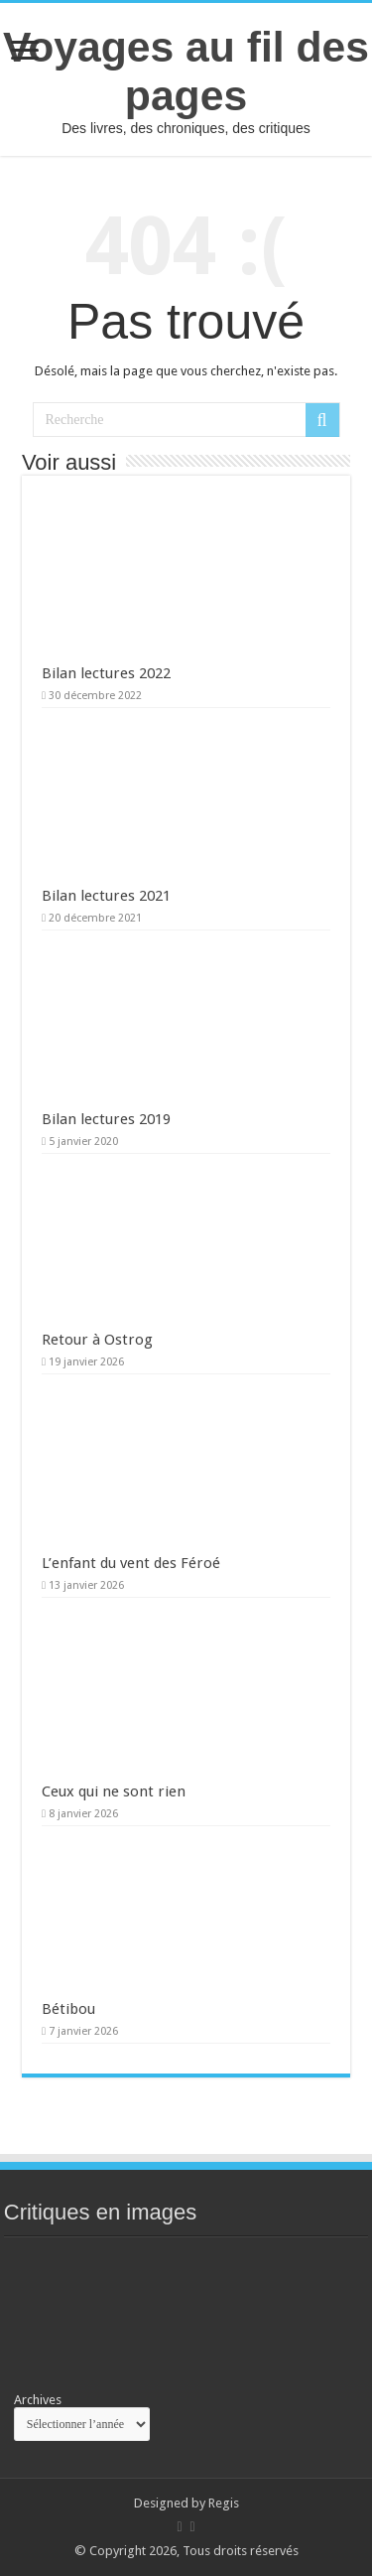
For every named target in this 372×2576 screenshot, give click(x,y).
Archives (38, 2399)
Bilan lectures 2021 (106, 896)
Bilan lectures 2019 (106, 1119)
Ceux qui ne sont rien (114, 1791)
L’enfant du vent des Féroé (131, 1563)
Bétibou (68, 2009)
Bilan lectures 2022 (106, 673)
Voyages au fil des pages (186, 71)
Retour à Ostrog (97, 1340)
